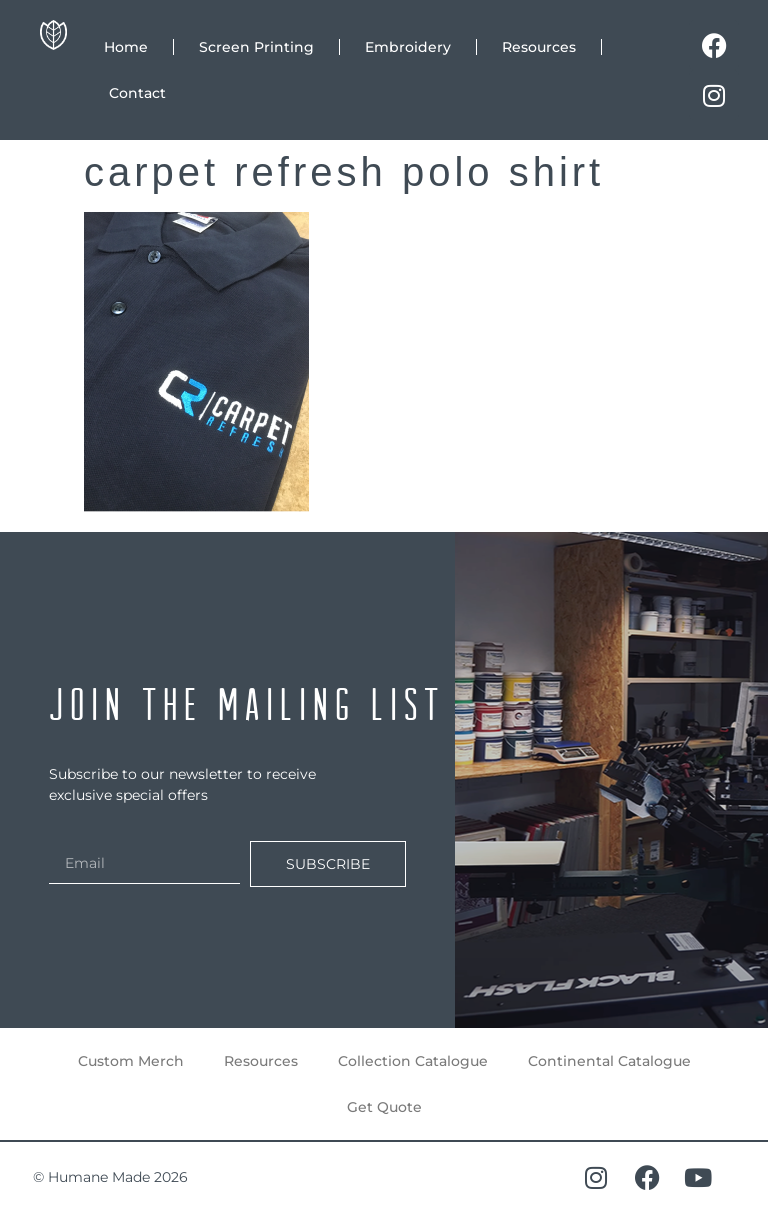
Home (126, 47)
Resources (539, 47)
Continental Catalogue (609, 1061)
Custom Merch (131, 1061)
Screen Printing (256, 47)
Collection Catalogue (413, 1061)
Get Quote (384, 1107)
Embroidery (408, 47)
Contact (137, 93)
